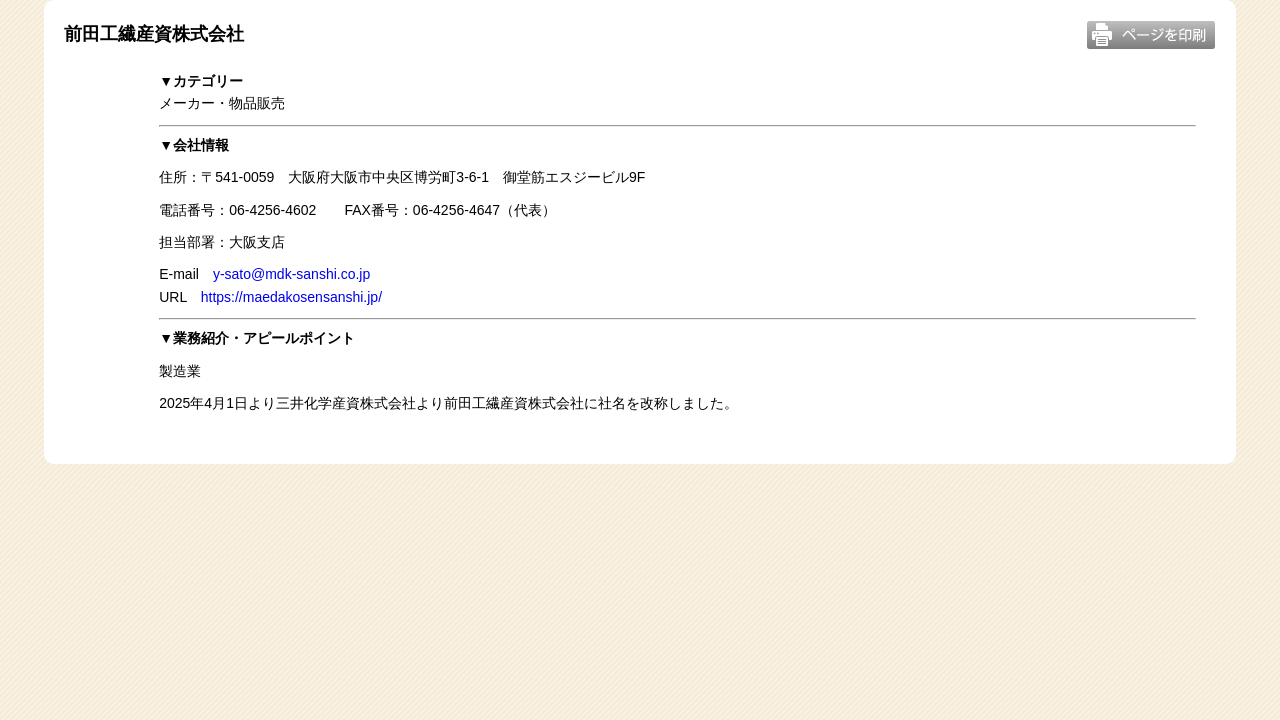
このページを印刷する (1151, 35)
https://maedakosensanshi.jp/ (291, 297)
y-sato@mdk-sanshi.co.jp (291, 274)
